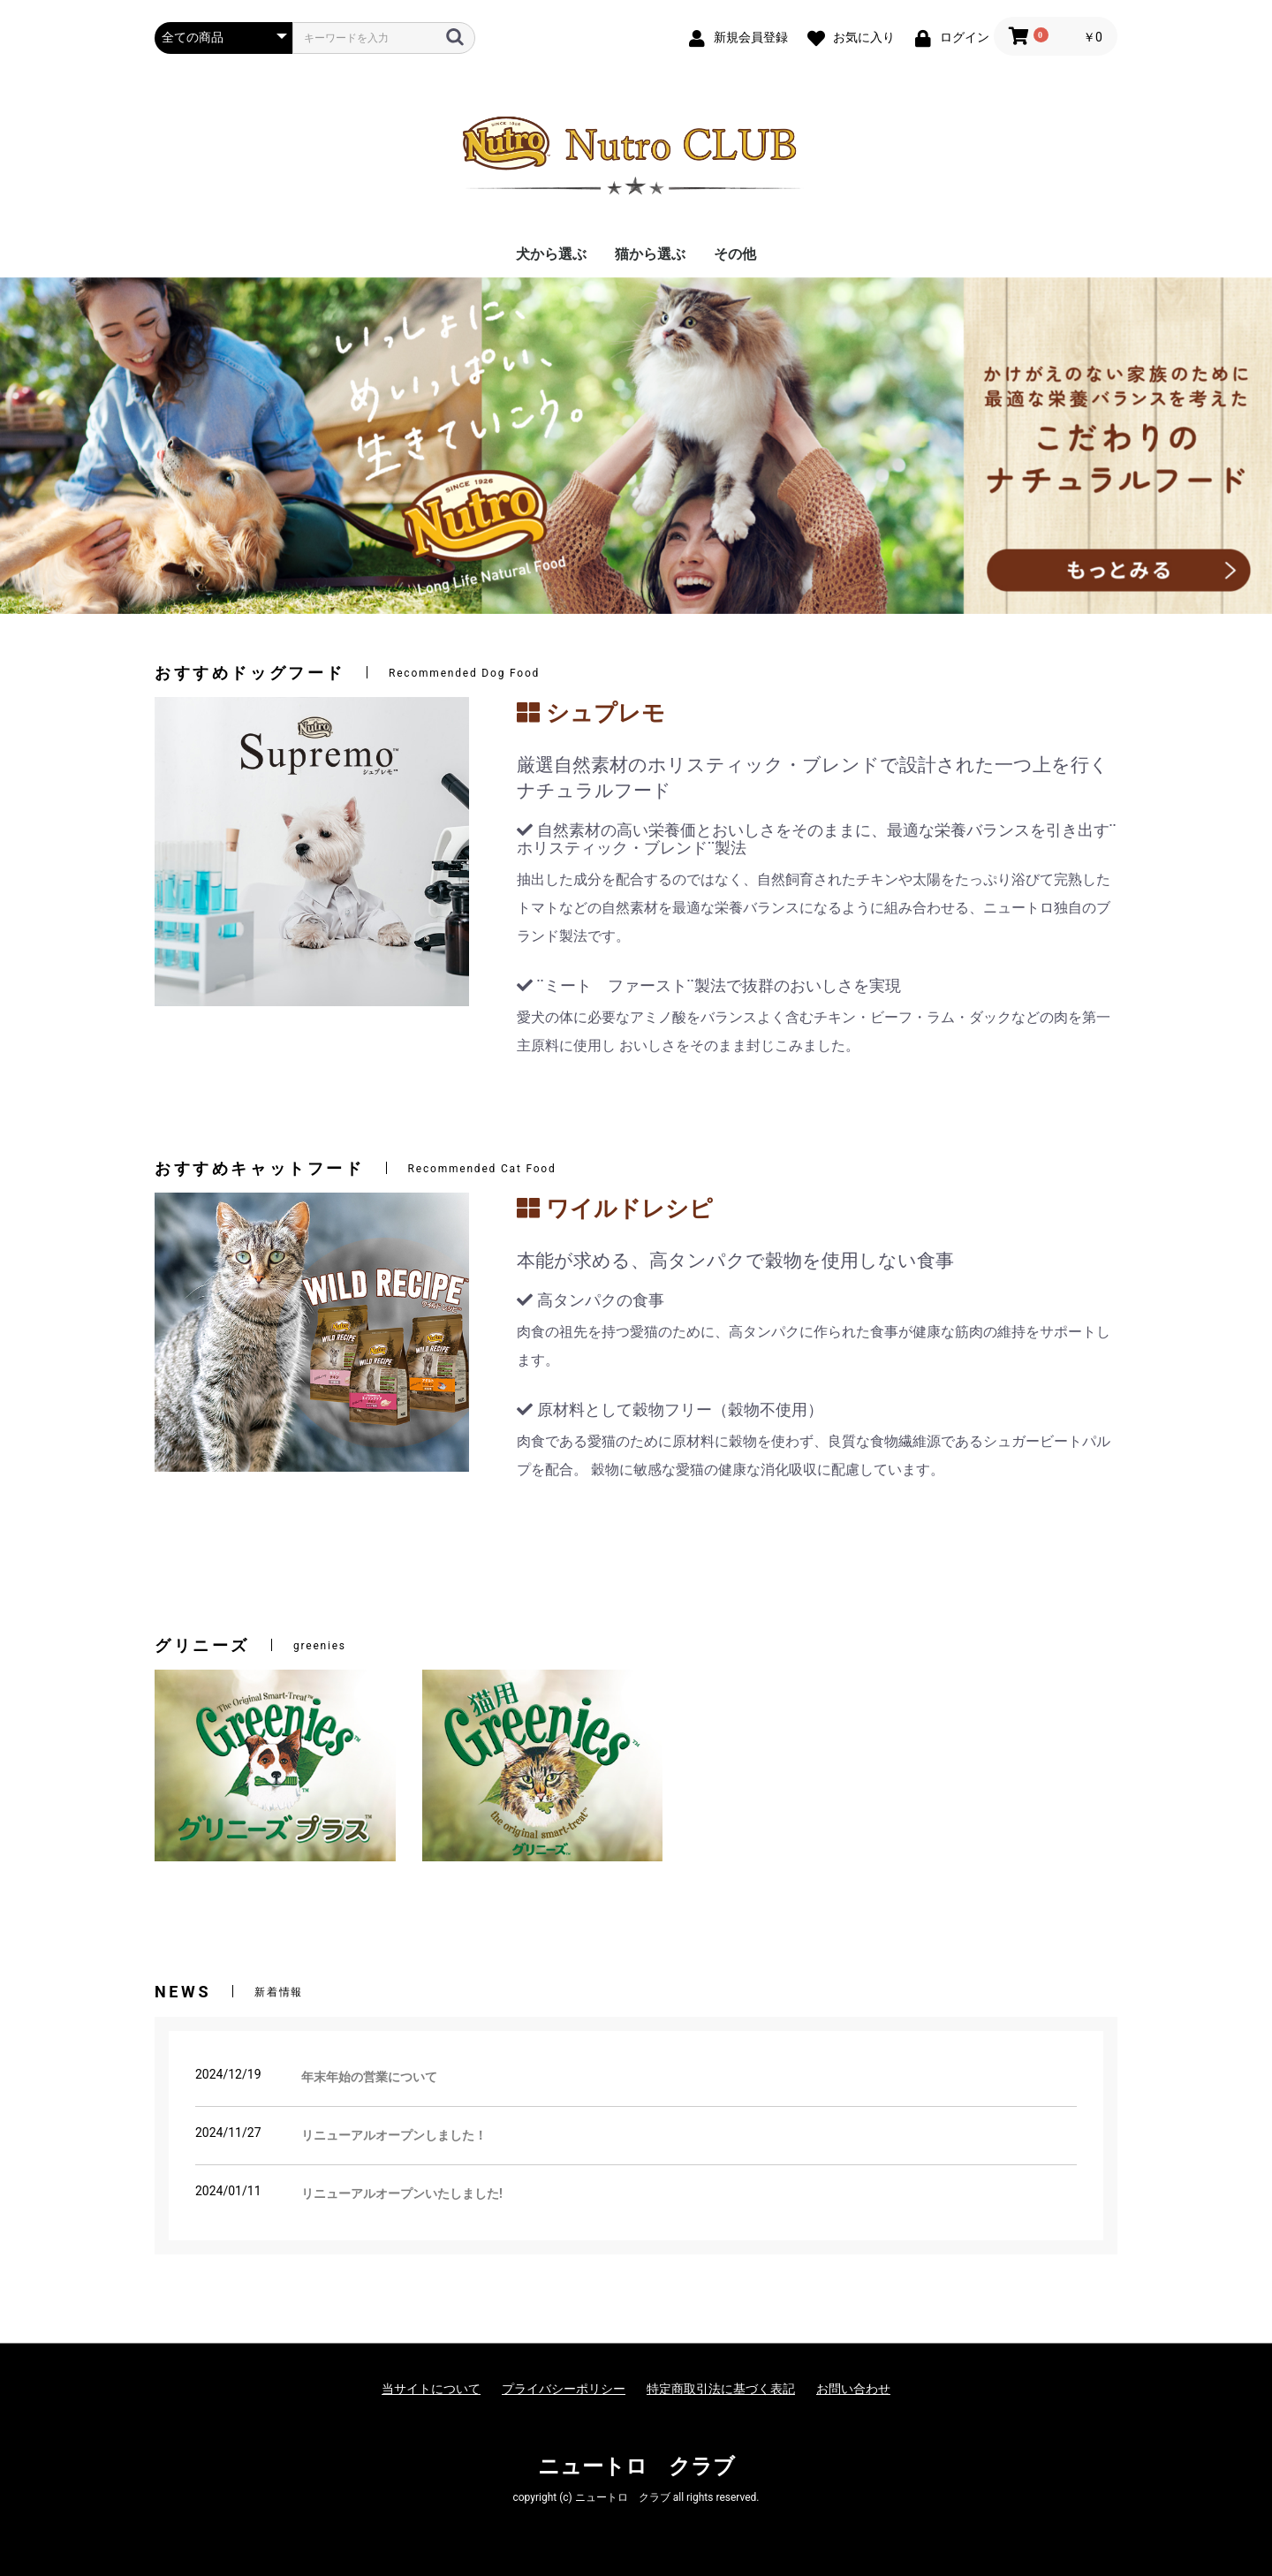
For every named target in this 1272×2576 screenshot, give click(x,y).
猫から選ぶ (650, 254)
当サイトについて (431, 2389)
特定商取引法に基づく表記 (721, 2389)
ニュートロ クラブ (636, 2466)
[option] (636, 445)
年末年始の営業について (369, 2077)
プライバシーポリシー (563, 2389)
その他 (735, 254)
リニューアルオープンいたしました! (402, 2193)
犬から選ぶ (551, 254)
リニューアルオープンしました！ (394, 2135)
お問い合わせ (853, 2389)
